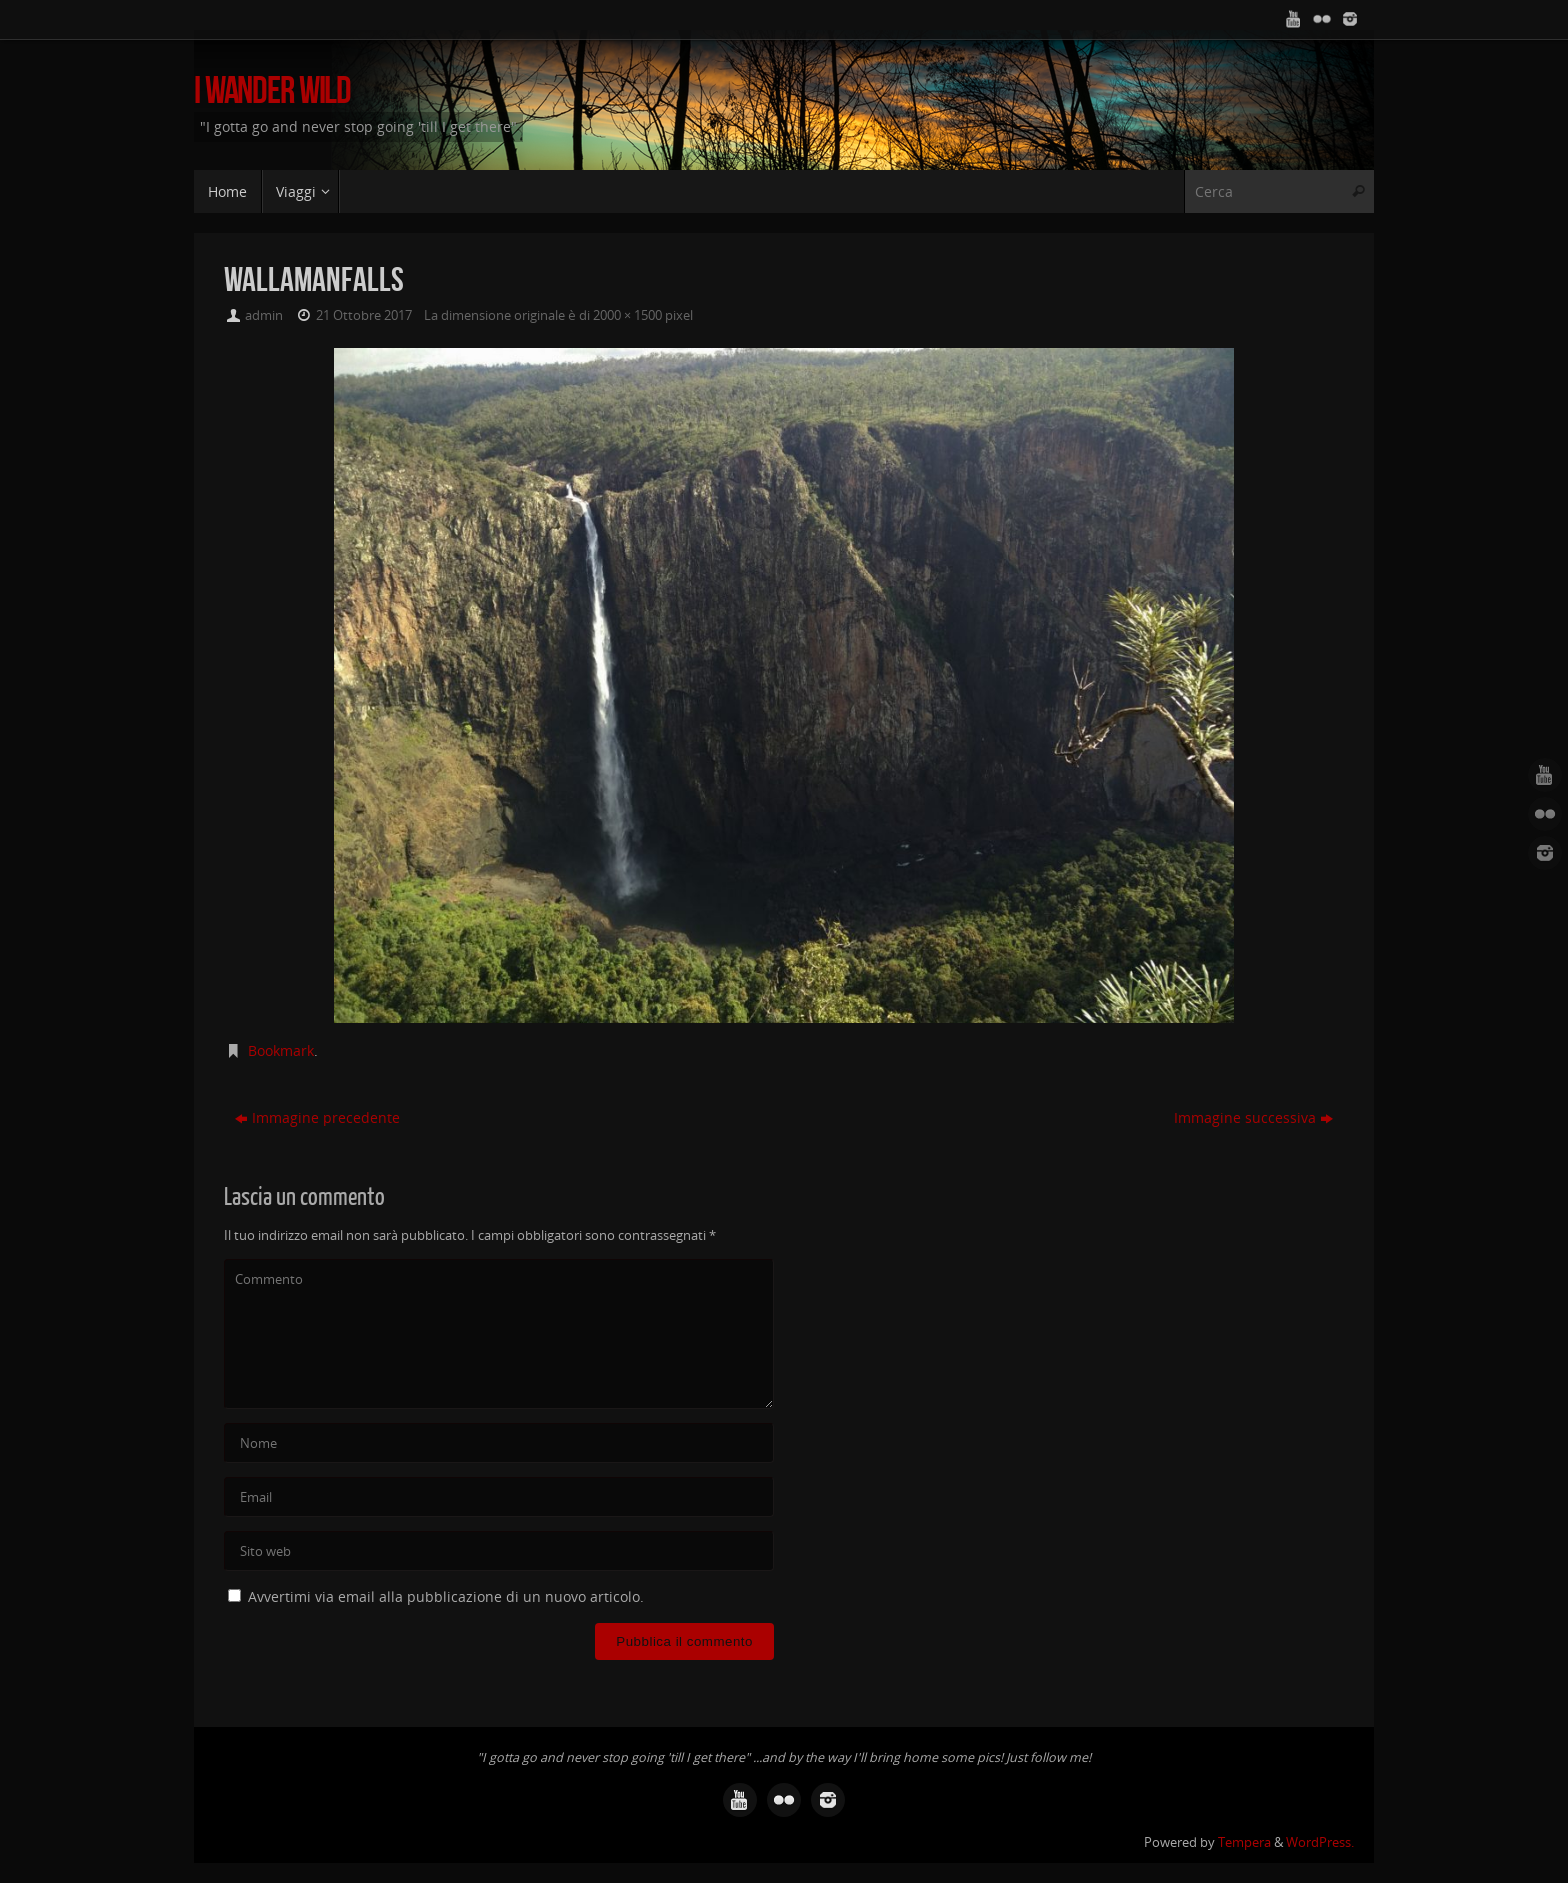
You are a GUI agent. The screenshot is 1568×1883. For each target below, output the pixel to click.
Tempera (1244, 1842)
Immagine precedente (317, 1117)
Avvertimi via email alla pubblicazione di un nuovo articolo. (446, 1596)
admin (264, 315)
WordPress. (1320, 1842)
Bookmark (281, 1050)
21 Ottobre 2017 (364, 315)
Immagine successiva (1253, 1117)
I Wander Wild (272, 90)
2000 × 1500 (627, 315)
